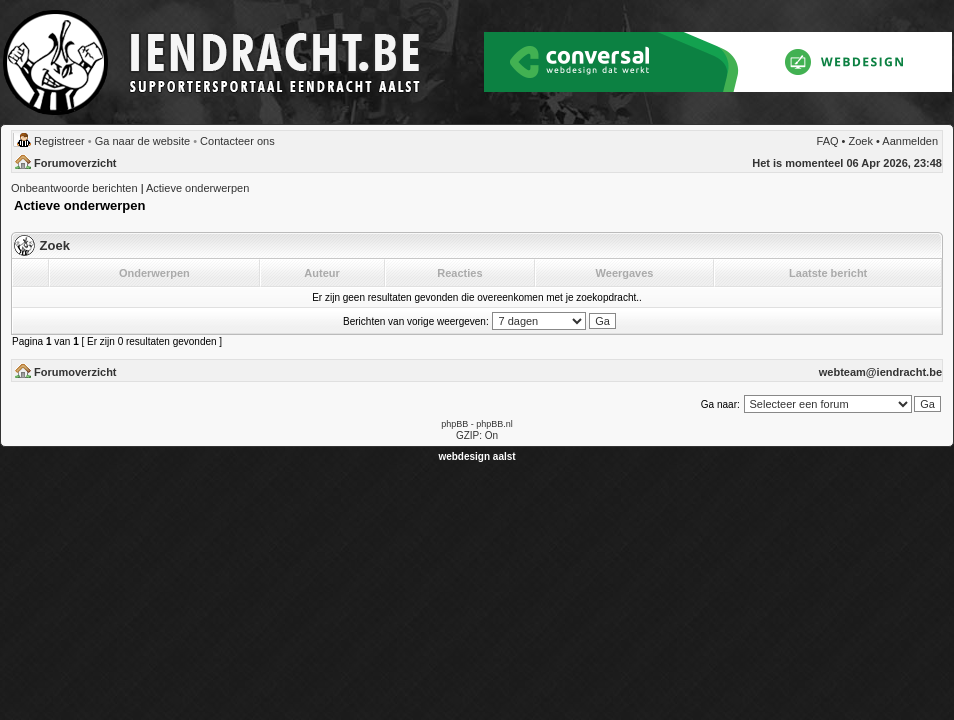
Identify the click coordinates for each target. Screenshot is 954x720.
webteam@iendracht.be (880, 372)
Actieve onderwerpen (197, 188)
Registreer (59, 141)
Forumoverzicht (75, 163)
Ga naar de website (142, 141)
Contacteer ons (237, 141)
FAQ (828, 141)
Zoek (861, 141)
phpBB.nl (494, 424)
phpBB (454, 424)
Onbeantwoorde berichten (74, 188)
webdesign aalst (476, 456)
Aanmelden (910, 141)
